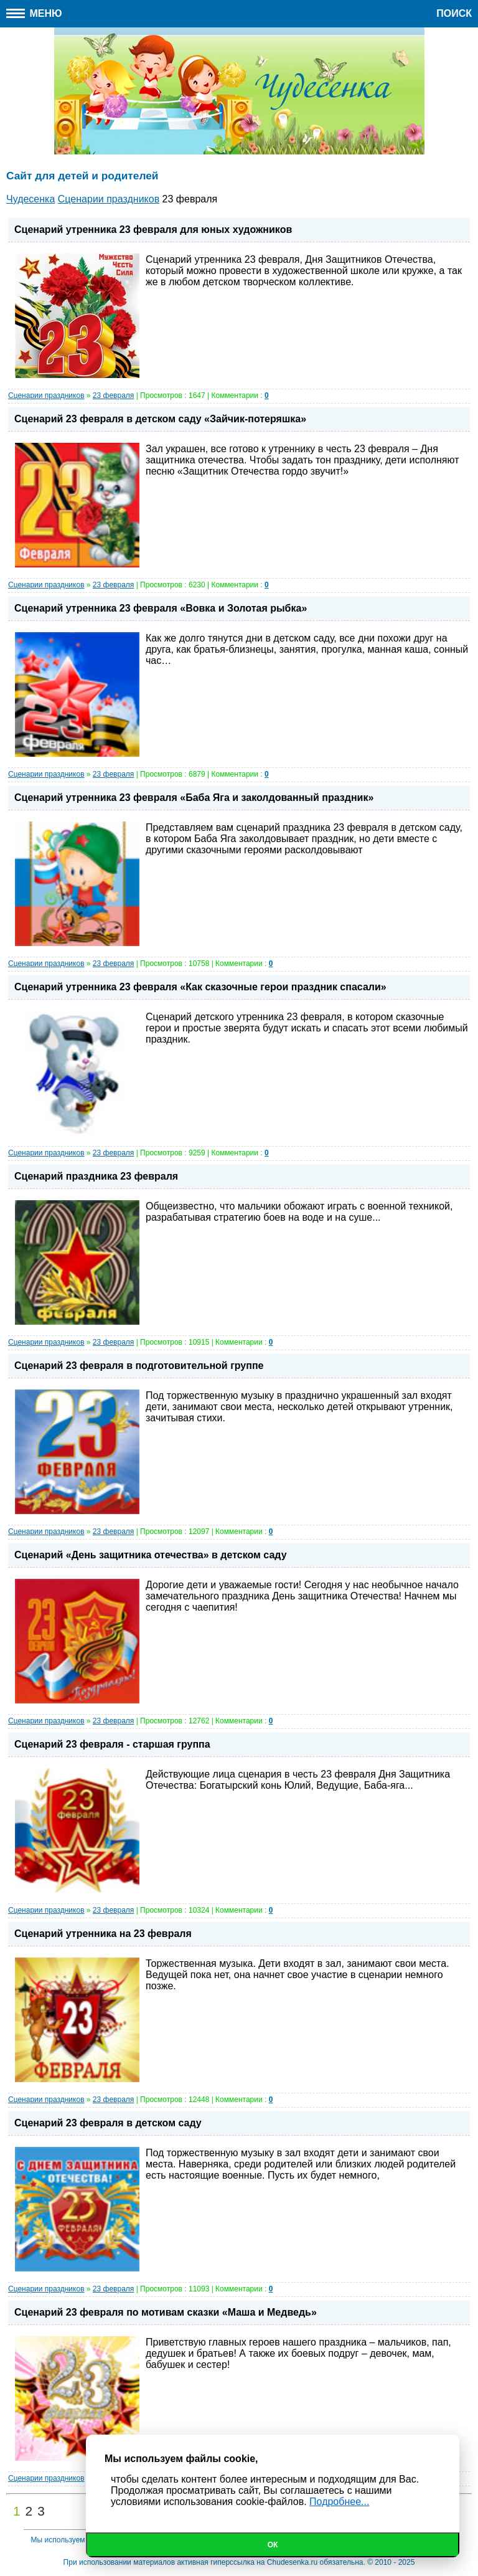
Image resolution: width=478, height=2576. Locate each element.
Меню (34, 13)
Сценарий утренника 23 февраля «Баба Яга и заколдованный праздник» (193, 797)
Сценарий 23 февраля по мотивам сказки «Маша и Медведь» (165, 2312)
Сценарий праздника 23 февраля (96, 1176)
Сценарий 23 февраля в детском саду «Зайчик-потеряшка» (160, 419)
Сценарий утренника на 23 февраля (103, 1933)
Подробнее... (339, 2501)
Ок (273, 2544)
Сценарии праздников (46, 395)
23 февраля (113, 395)
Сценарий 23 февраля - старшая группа (112, 1744)
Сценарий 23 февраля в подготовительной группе (139, 1365)
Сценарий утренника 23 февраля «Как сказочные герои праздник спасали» (200, 987)
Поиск (454, 13)
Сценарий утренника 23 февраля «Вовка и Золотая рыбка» (160, 608)
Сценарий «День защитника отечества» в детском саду (150, 1555)
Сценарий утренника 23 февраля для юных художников (153, 229)
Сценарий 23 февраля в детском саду (108, 2123)
